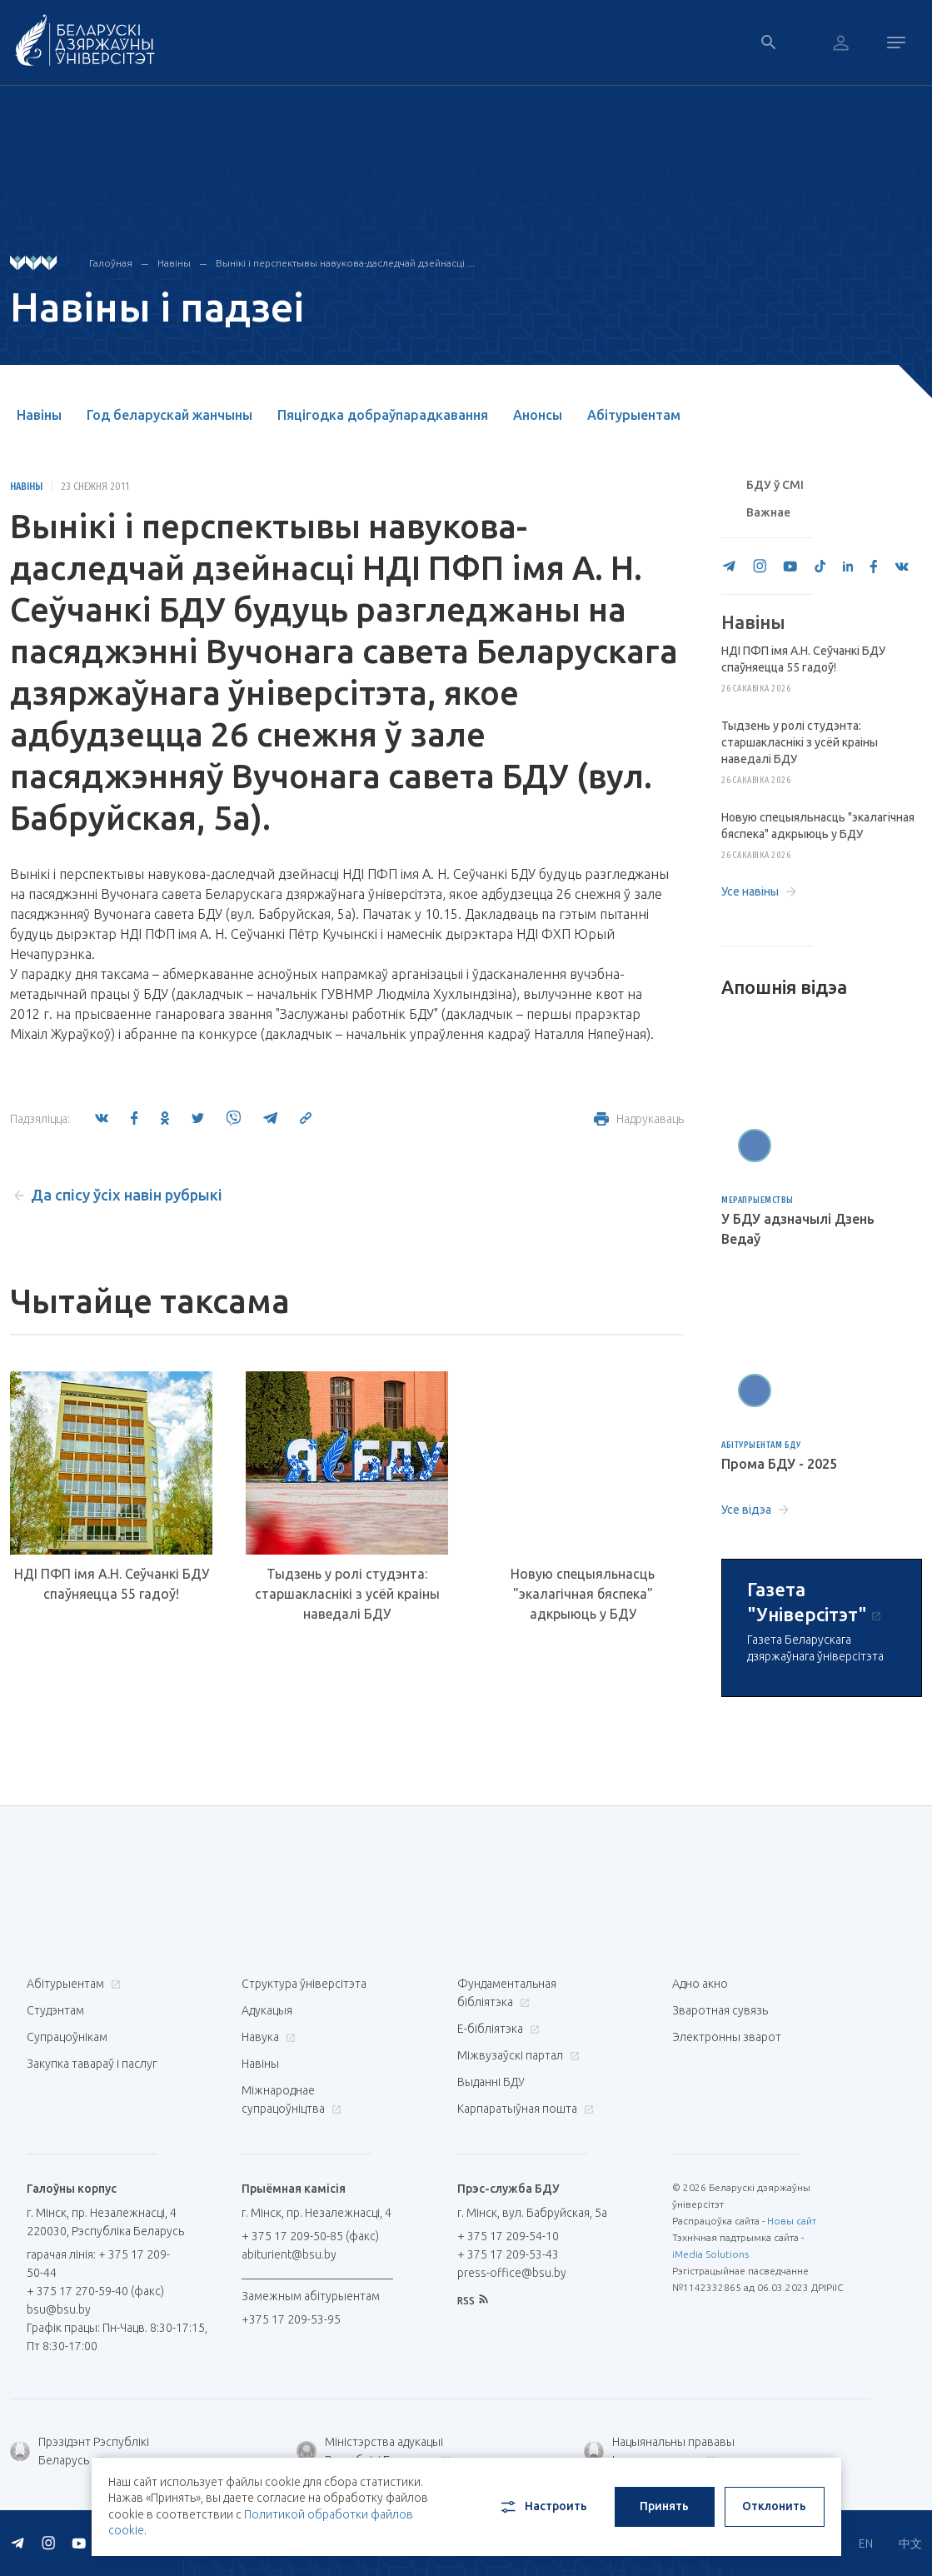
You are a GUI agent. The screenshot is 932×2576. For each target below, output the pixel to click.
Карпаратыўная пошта (523, 2108)
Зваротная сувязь (720, 2010)
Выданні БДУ (491, 2082)
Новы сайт (791, 2220)
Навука (267, 2037)
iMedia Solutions (710, 2254)
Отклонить (774, 2506)
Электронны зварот (726, 2037)
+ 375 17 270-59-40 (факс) (95, 2291)
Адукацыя (267, 2010)
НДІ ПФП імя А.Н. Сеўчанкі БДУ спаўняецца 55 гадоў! (111, 1583)
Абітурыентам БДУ (761, 1445)
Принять (664, 2506)
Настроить (542, 2507)
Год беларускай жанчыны (169, 414)
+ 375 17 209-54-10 (508, 2236)
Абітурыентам (633, 414)
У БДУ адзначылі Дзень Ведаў (798, 1228)
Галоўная (110, 262)
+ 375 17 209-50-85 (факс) (310, 2236)
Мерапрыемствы (757, 1200)
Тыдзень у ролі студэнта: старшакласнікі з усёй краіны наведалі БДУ (347, 1593)
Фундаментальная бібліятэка (506, 1993)
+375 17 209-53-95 (291, 2319)
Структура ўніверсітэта (304, 1983)
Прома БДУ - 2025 (779, 1463)
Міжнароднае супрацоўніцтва (291, 2099)
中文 (910, 2543)
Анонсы (537, 414)
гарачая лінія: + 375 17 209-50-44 (98, 2263)
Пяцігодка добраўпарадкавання (382, 414)
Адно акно (700, 1983)
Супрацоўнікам (67, 2037)
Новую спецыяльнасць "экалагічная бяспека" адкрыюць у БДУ (583, 1593)
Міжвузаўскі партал (516, 2055)
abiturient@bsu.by (289, 2254)
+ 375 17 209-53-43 (508, 2254)
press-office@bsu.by (511, 2272)
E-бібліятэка (496, 2028)
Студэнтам (55, 2010)
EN (866, 2543)
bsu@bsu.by (59, 2309)
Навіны (174, 262)
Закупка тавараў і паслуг (92, 2063)
